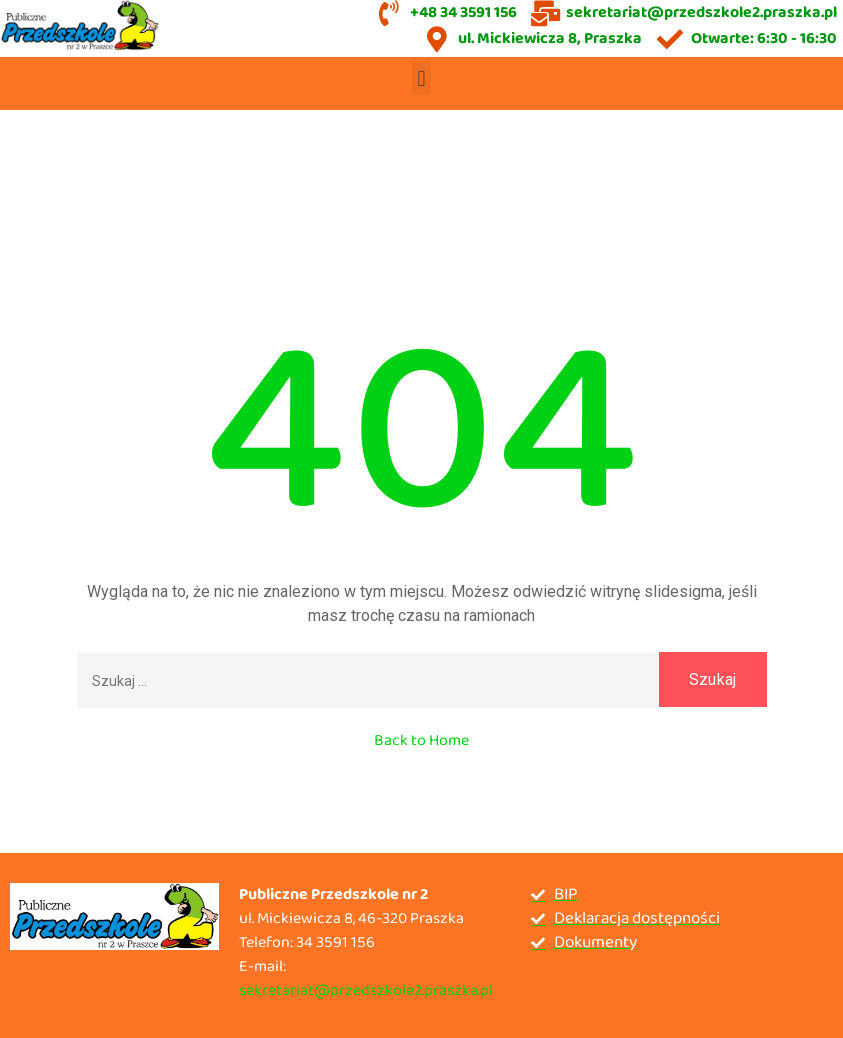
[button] (421, 78)
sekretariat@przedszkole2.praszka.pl (366, 990)
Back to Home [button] (421, 740)
